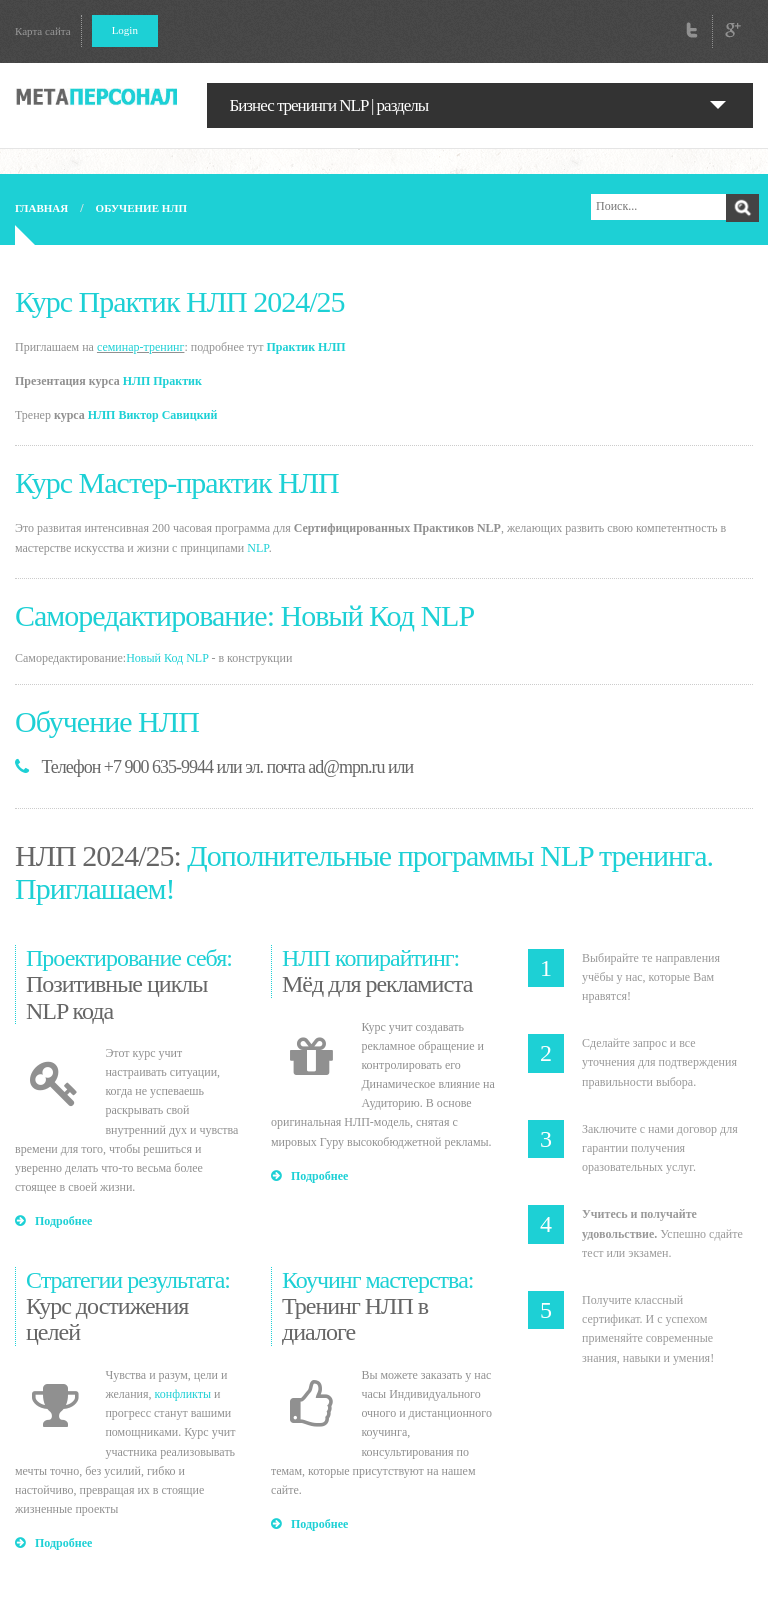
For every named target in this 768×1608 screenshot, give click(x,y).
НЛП (102, 415)
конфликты (183, 1394)
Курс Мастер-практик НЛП (177, 482)
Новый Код (154, 658)
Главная (41, 208)
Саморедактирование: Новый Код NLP (244, 615)
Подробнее (53, 1221)
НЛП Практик (162, 381)
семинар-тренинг (140, 347)
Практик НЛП (305, 347)
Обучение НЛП (141, 208)
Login (125, 30)
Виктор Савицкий (167, 415)
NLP (257, 548)
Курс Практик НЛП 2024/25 (179, 301)
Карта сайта (43, 31)
